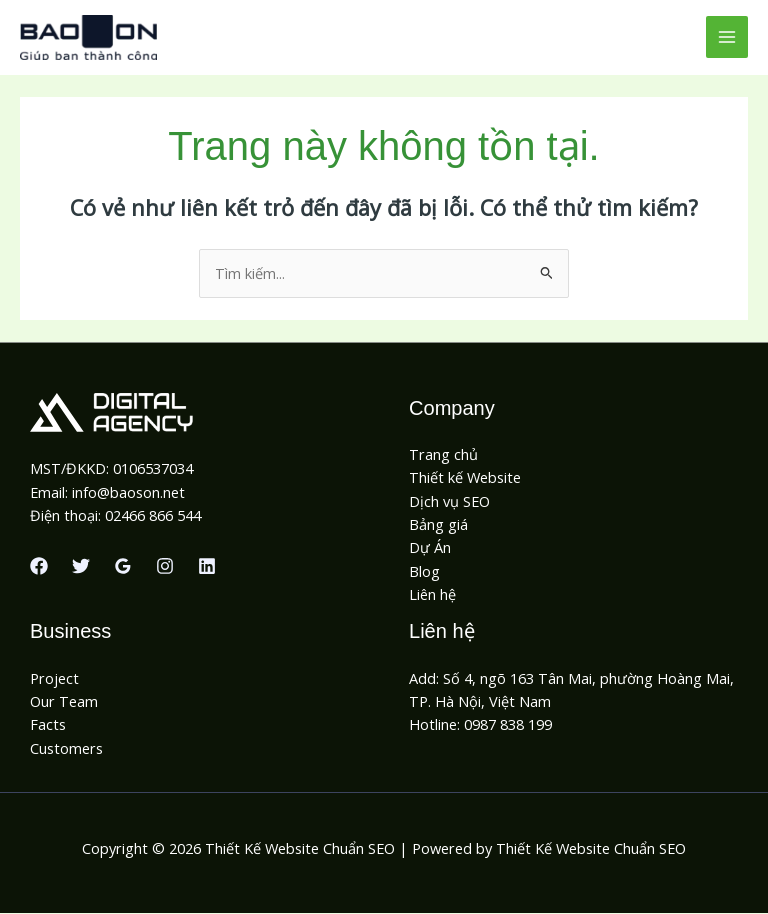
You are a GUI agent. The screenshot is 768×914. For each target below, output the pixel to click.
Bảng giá (438, 525)
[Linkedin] (207, 567)
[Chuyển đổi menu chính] (727, 38)
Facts (48, 725)
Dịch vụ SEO (449, 502)
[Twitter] (81, 567)
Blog (424, 572)
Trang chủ (443, 455)
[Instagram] (165, 567)
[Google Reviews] (123, 567)
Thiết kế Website (465, 479)
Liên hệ (432, 595)
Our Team (64, 702)
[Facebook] (39, 567)
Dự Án (430, 549)
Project (54, 679)
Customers (66, 749)
